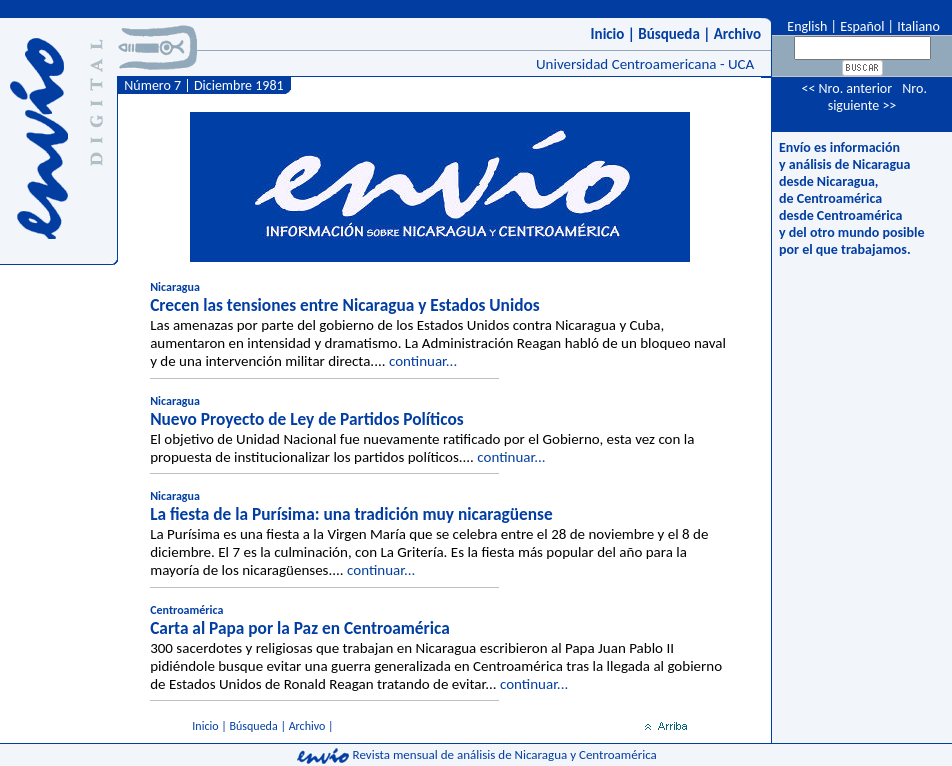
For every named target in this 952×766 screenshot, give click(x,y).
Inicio (608, 34)
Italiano (918, 26)
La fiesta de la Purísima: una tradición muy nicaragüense (351, 514)
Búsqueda (669, 34)
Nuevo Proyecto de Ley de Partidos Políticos (306, 419)
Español (862, 26)
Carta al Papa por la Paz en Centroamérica (300, 628)
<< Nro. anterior (846, 88)
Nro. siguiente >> (877, 97)
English (805, 26)
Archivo (737, 34)
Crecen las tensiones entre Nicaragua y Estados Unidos (345, 305)
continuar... (423, 361)
